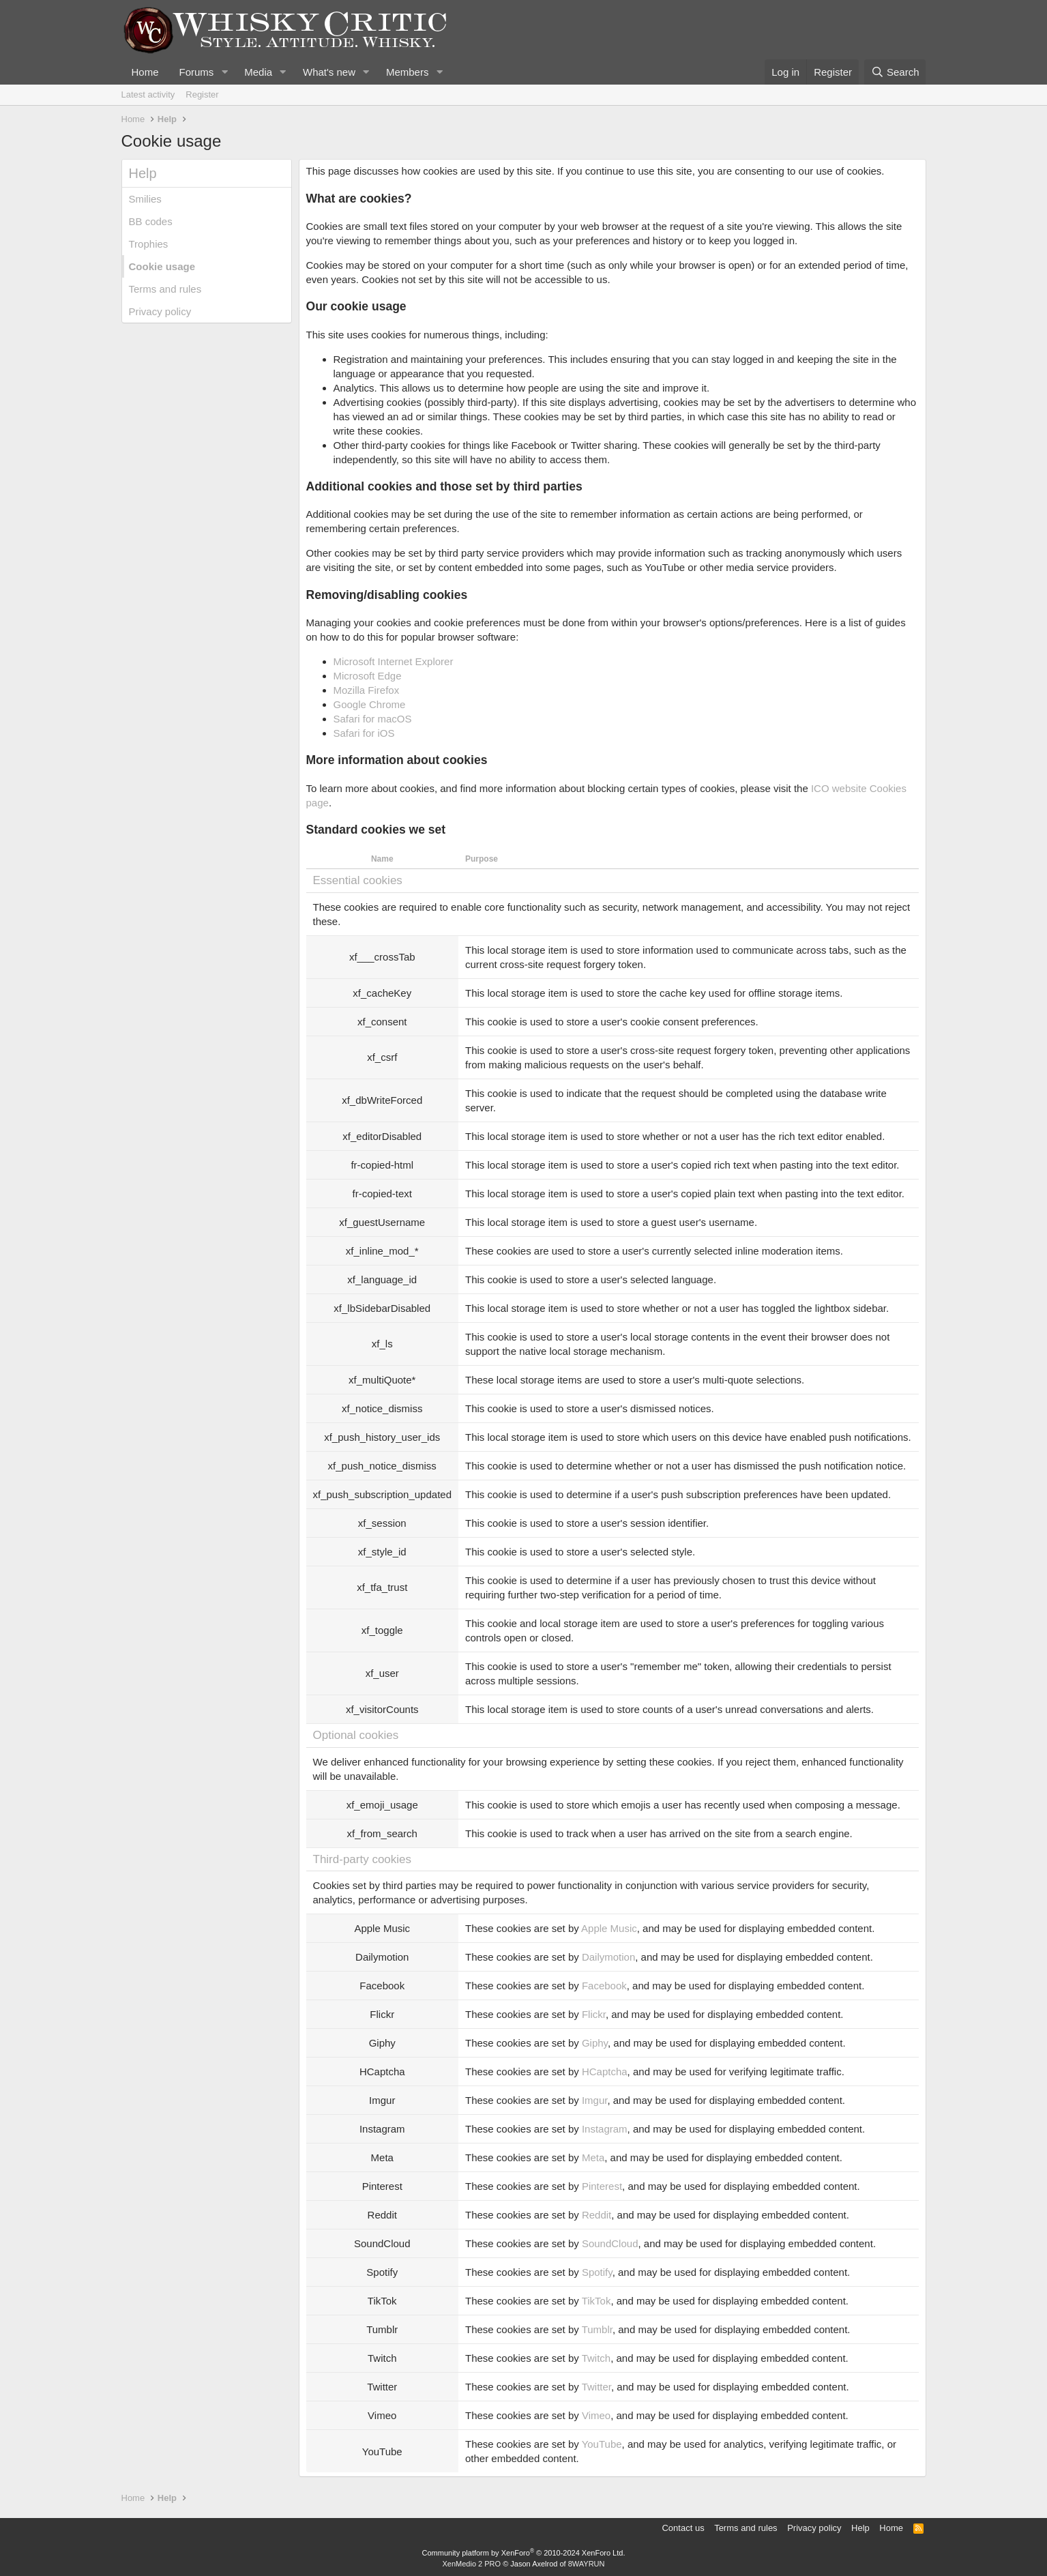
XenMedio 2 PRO (472, 2564)
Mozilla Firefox (367, 690)
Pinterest (602, 2186)
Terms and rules (165, 289)
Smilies (145, 199)
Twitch (596, 2358)
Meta (593, 2157)
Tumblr (597, 2329)
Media (258, 72)
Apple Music (609, 1928)
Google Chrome (370, 704)
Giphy (595, 2043)
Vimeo (596, 2415)
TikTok (596, 2301)
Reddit (596, 2215)
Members (407, 72)
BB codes (151, 221)
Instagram (605, 2129)
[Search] (895, 72)
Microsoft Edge (368, 676)
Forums (196, 72)
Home (145, 72)
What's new (329, 72)
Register (202, 94)
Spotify (597, 2272)
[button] (224, 72)
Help (860, 2528)
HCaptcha (605, 2071)
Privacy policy (160, 311)
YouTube (602, 2444)
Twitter (596, 2386)
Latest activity (148, 94)
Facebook (604, 1985)
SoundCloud (610, 2243)
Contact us (683, 2528)
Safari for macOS (373, 718)
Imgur (595, 2100)
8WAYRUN (586, 2564)
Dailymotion (608, 1957)
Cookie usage (162, 266)
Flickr (594, 2014)
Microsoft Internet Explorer (394, 661)
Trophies (148, 244)
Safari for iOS (364, 733)
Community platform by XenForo (523, 2553)
